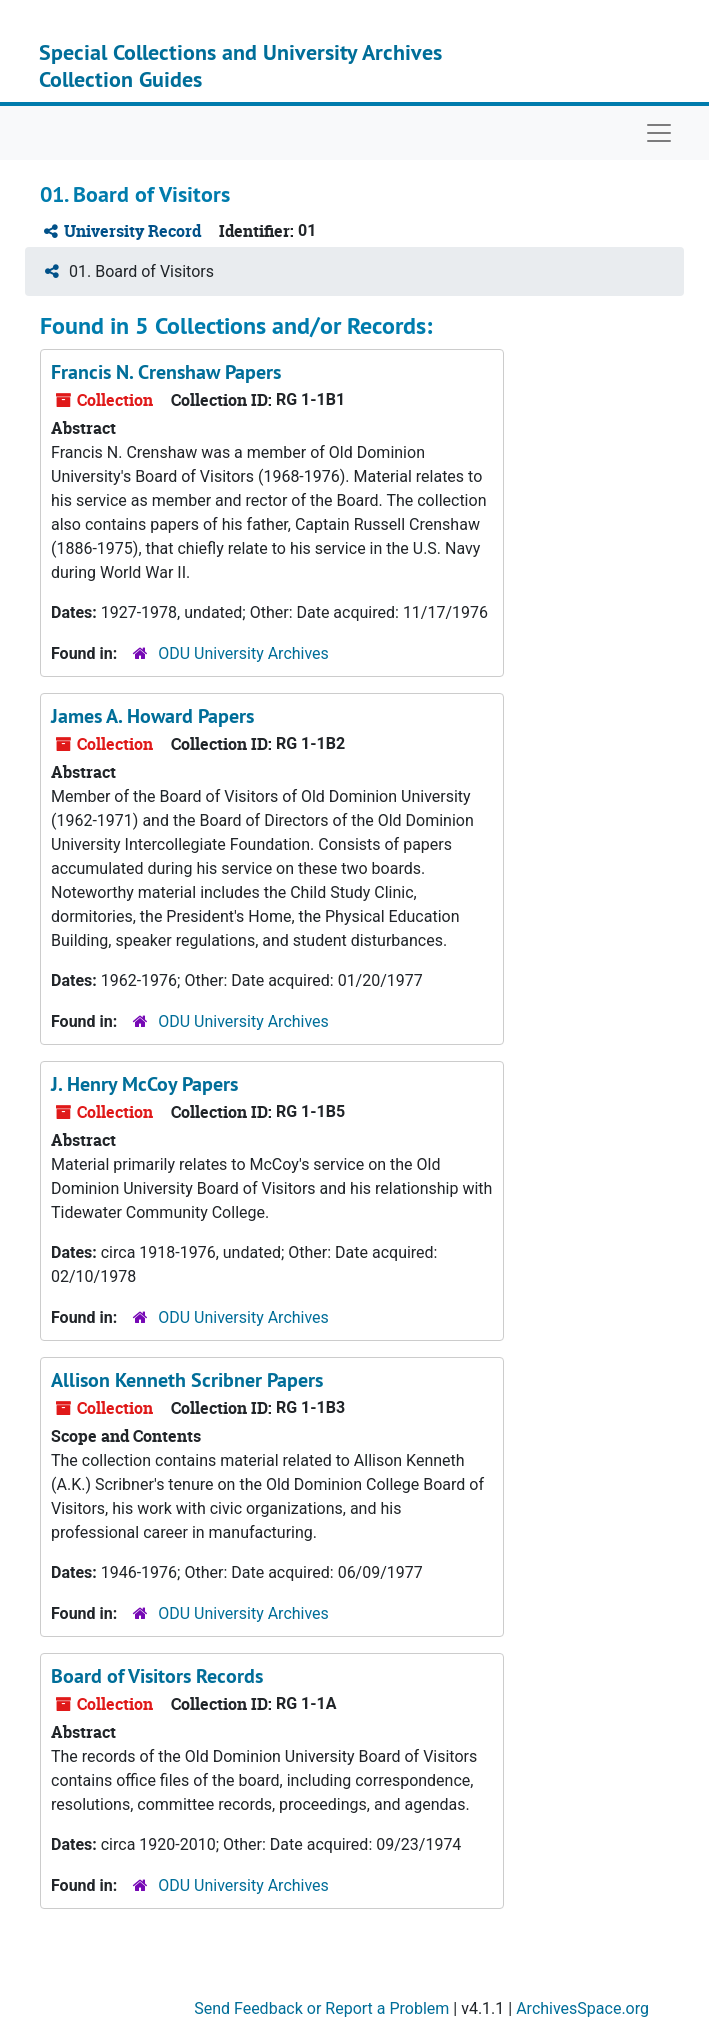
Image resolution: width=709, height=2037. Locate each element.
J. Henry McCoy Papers (144, 1084)
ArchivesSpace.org (582, 2008)
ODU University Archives (243, 653)
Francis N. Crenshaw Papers (166, 372)
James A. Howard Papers (152, 716)
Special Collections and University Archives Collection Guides (240, 65)
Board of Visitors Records (157, 1676)
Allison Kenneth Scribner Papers (187, 1380)
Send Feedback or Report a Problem (321, 2008)
